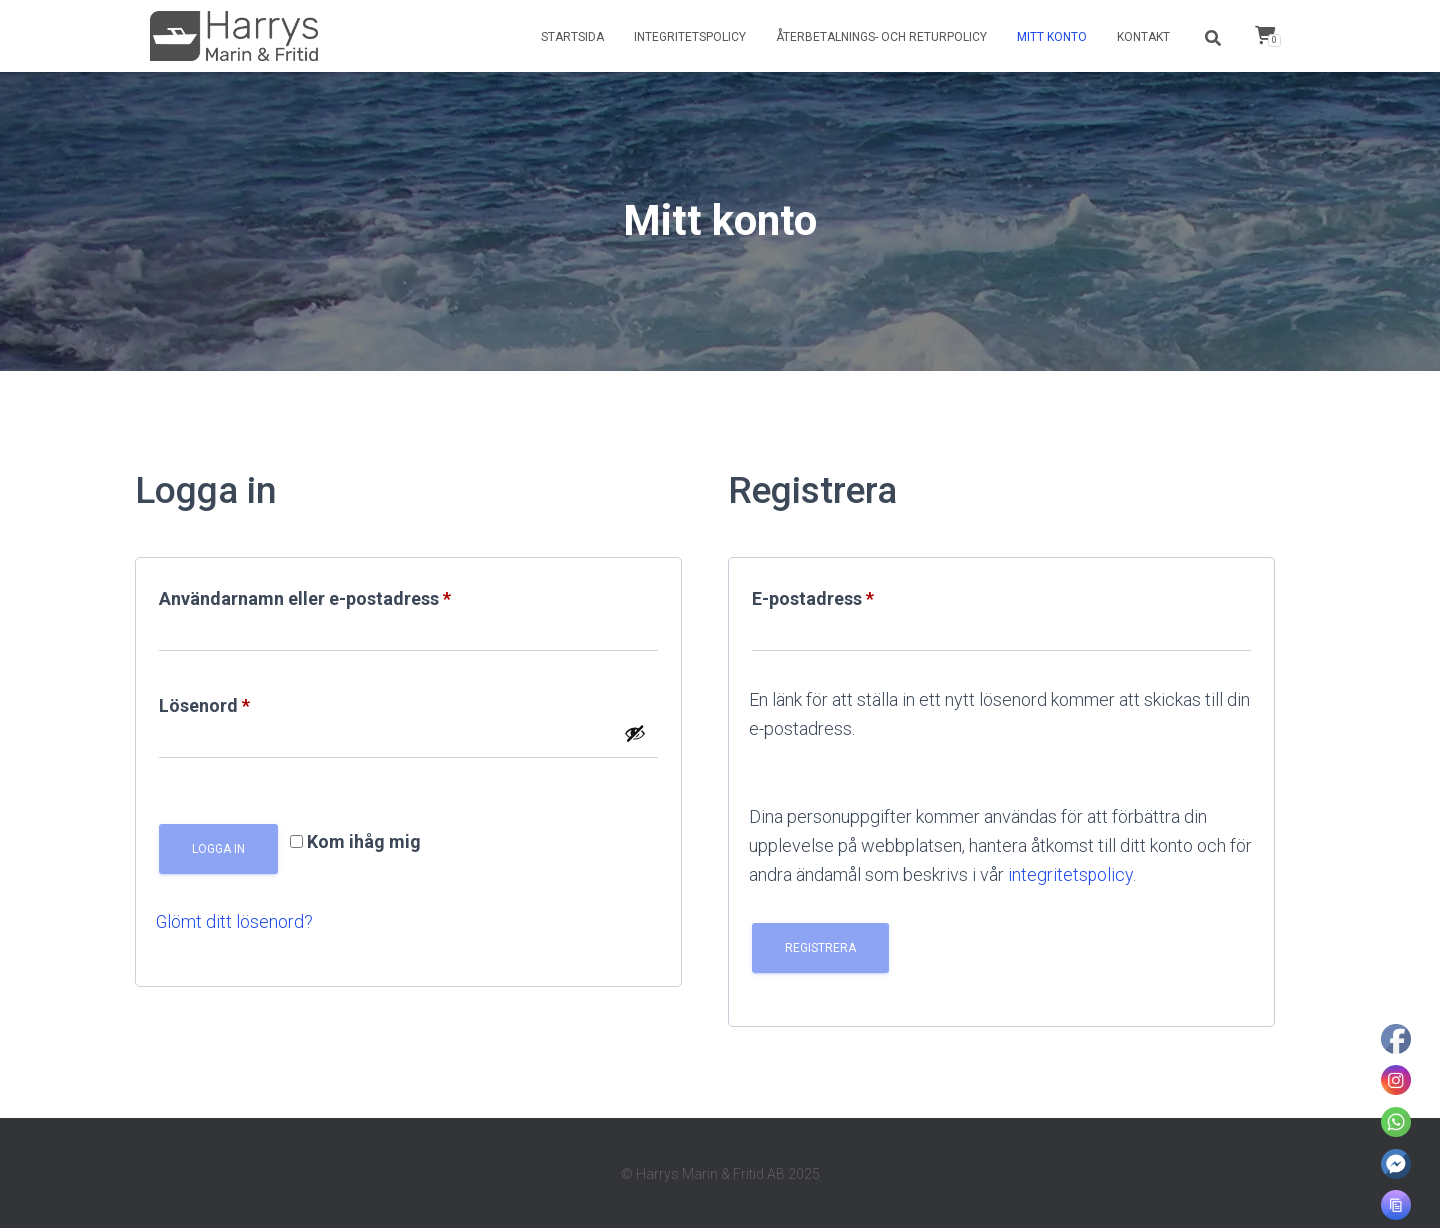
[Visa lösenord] (635, 733)
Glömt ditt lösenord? (235, 921)
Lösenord (259, 702)
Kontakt (1143, 37)
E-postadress (867, 595)
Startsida (572, 37)
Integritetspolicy (690, 37)
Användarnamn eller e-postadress (359, 595)
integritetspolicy (1071, 874)
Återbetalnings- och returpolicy (881, 37)
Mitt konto (1052, 37)
